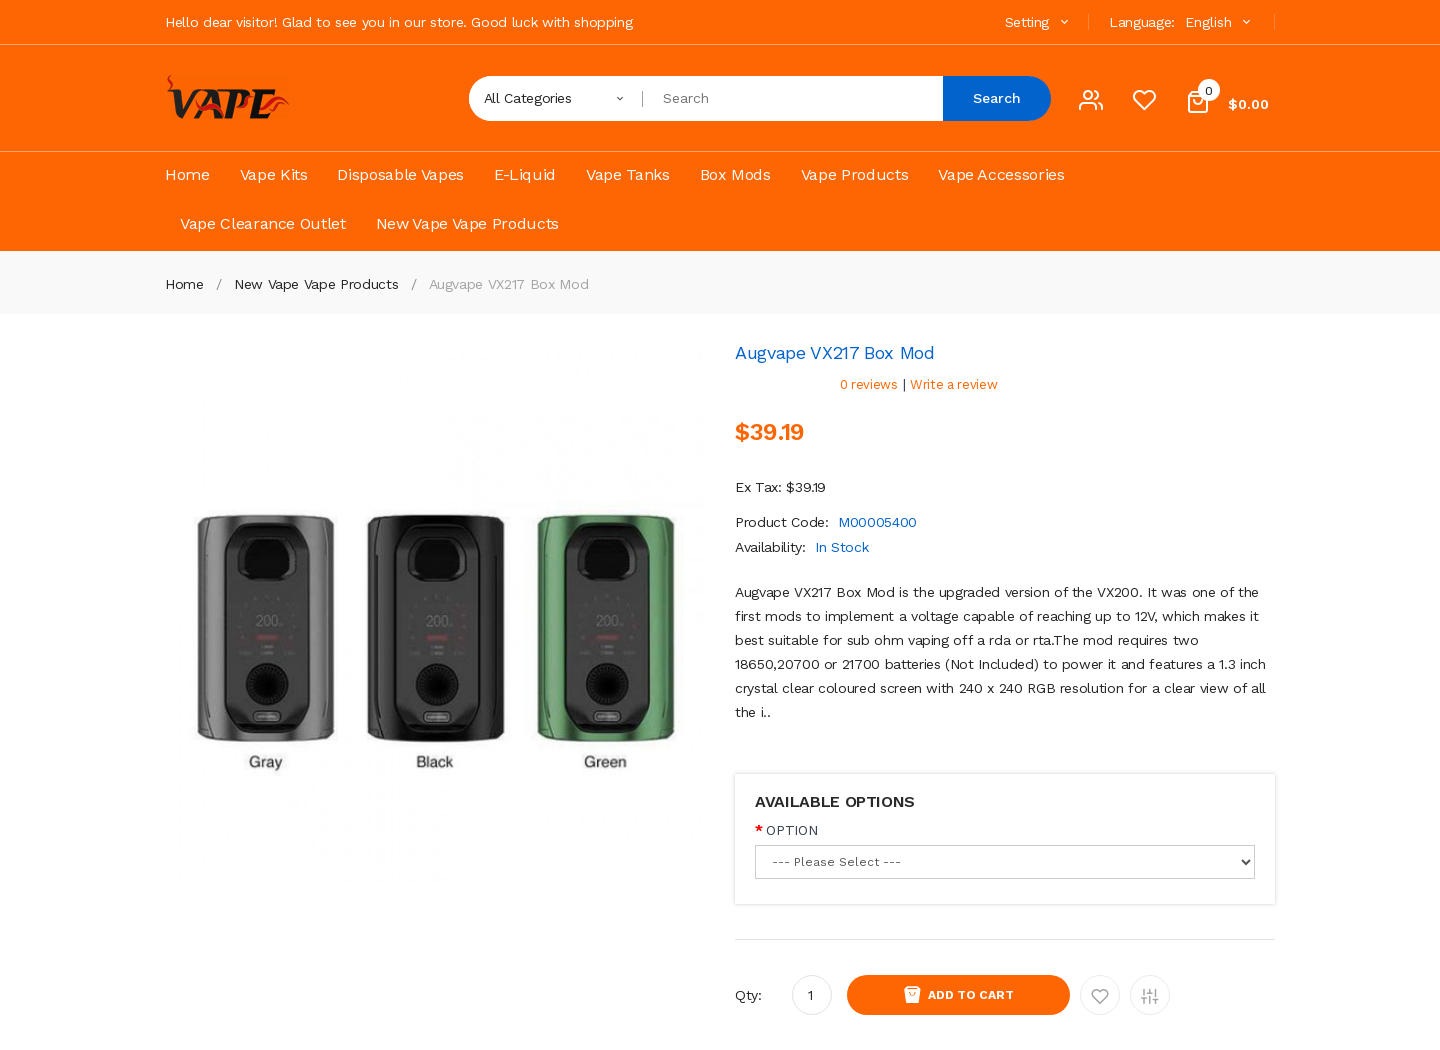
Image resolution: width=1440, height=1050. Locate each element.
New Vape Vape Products (316, 284)
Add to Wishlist (1100, 995)
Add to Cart (971, 995)
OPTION (791, 830)
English (1220, 22)
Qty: (748, 995)
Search (997, 98)
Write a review (953, 384)
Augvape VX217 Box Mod (509, 284)
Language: (1142, 22)
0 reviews (869, 384)
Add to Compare (1150, 995)
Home (184, 284)
